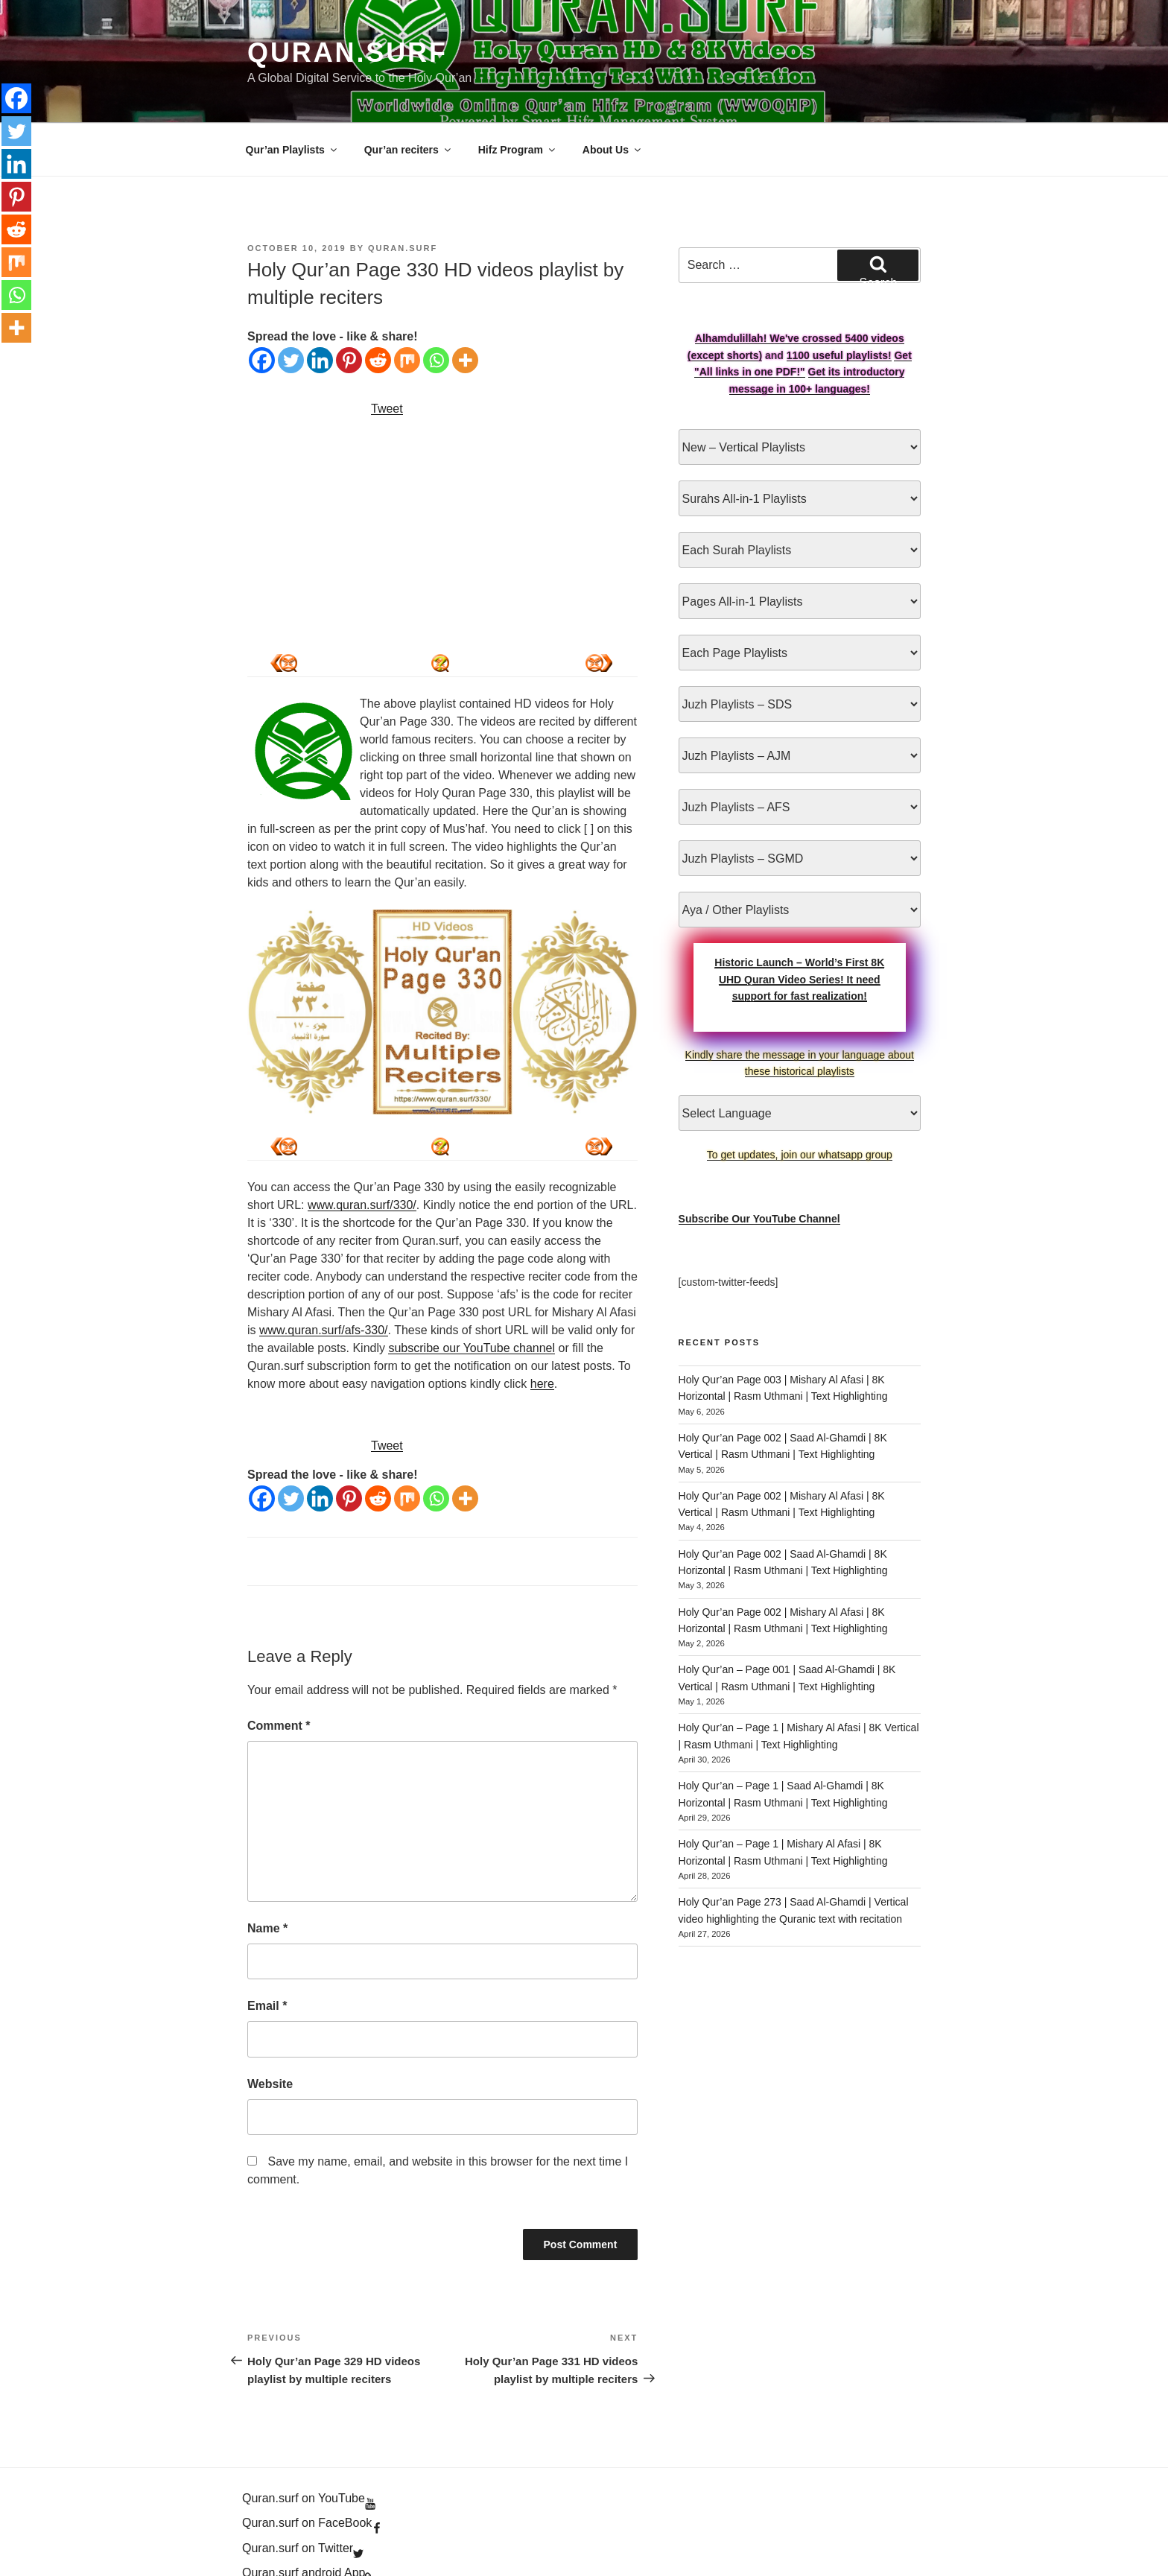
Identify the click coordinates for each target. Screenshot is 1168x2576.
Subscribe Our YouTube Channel (759, 1165)
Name (267, 1874)
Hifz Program (517, 96)
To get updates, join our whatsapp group (799, 1101)
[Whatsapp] (436, 307)
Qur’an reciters (408, 96)
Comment (278, 1672)
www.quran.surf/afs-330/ (323, 1276)
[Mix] (407, 307)
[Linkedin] (320, 307)
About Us (613, 96)
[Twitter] (291, 307)
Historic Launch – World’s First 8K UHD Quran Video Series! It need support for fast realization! (799, 925)
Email (267, 1952)
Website (270, 2030)
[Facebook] (262, 307)
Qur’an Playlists (292, 96)
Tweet (387, 355)
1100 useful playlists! (839, 302)
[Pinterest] (349, 307)
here (542, 1330)
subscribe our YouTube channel (471, 1294)
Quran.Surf (347, 52)
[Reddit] (378, 307)
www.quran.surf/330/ (362, 1151)
